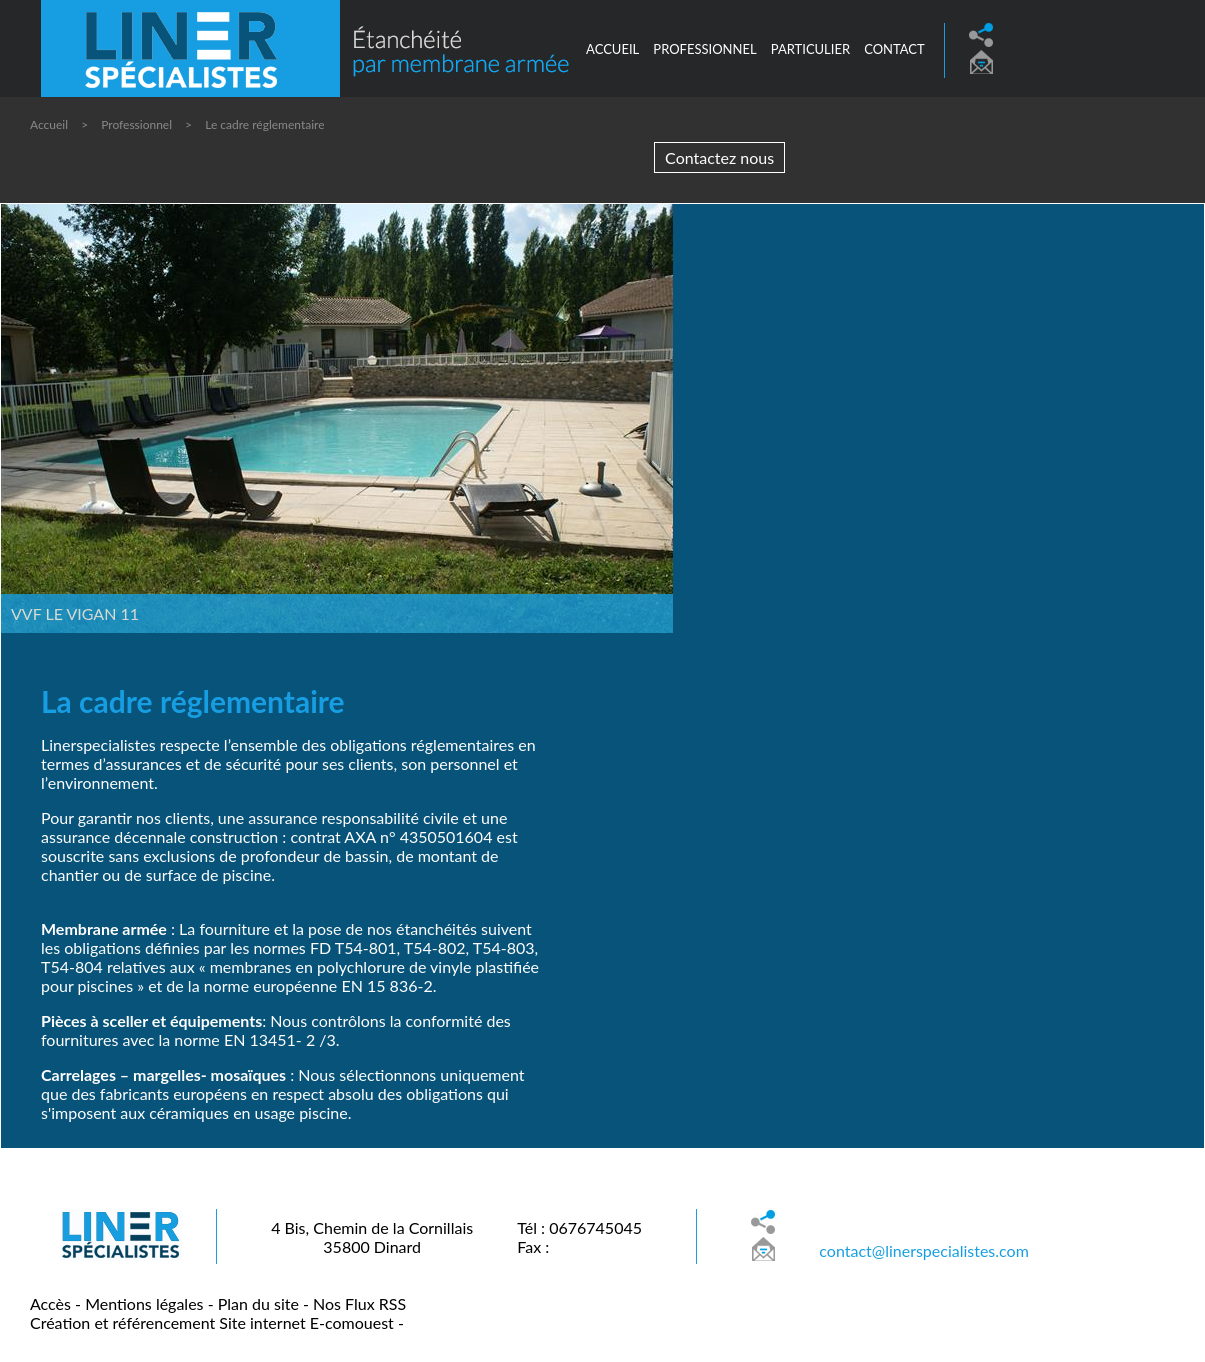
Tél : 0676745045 (579, 1227)
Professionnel (136, 124)
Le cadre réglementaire (264, 124)
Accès (50, 1303)
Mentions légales (144, 1303)
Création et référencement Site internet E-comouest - (217, 1322)
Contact (894, 49)
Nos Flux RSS (359, 1303)
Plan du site (258, 1303)
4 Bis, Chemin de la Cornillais (372, 1227)
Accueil (612, 49)
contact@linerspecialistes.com (924, 1250)
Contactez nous (719, 157)
